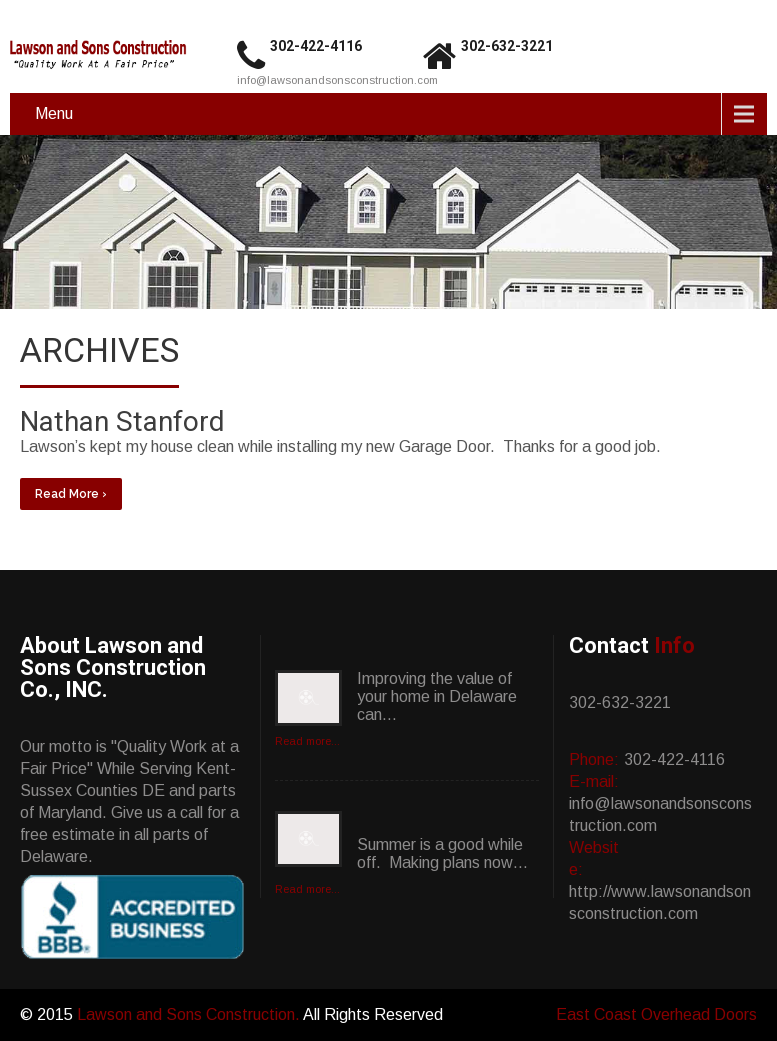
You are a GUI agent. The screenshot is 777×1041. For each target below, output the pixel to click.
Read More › (71, 494)
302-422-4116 (316, 46)
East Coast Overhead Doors (656, 1014)
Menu (54, 113)
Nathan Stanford (122, 421)
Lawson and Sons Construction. (190, 1014)
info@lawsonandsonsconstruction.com (337, 80)
